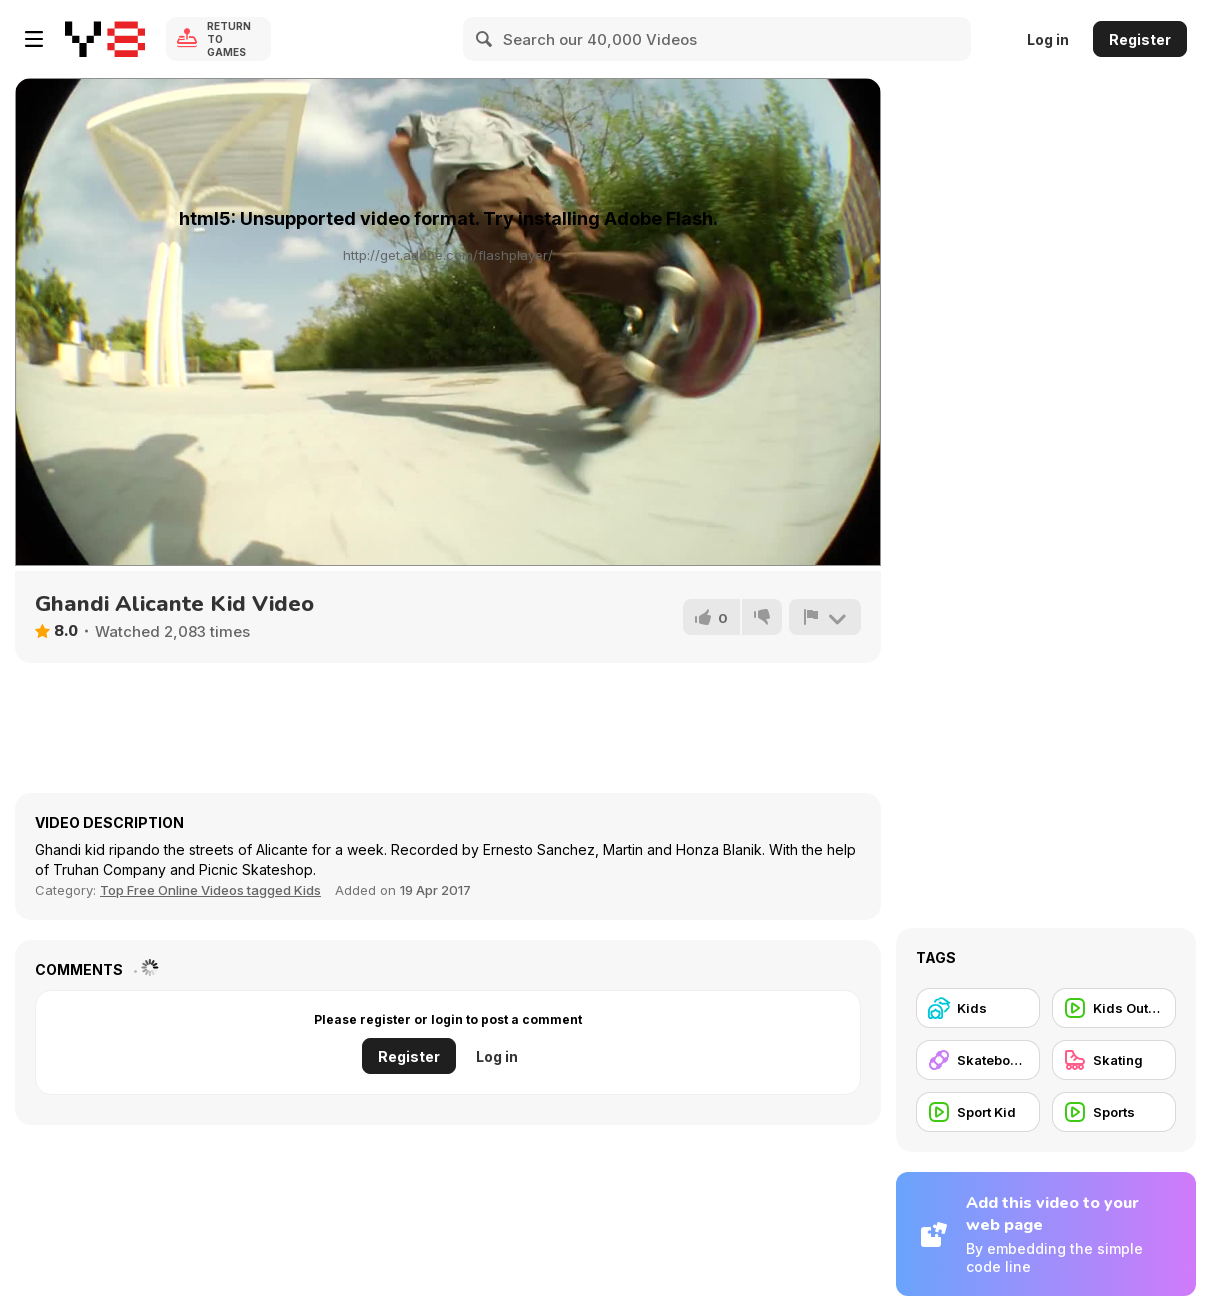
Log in (1048, 39)
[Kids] (978, 1008)
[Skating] (1114, 1060)
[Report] (825, 617)
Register (1140, 39)
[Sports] (1114, 1112)
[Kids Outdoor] (1114, 1008)
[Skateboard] (978, 1060)
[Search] (485, 39)
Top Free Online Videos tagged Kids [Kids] (210, 890)
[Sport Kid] (978, 1112)
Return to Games (229, 39)
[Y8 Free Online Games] (105, 39)
